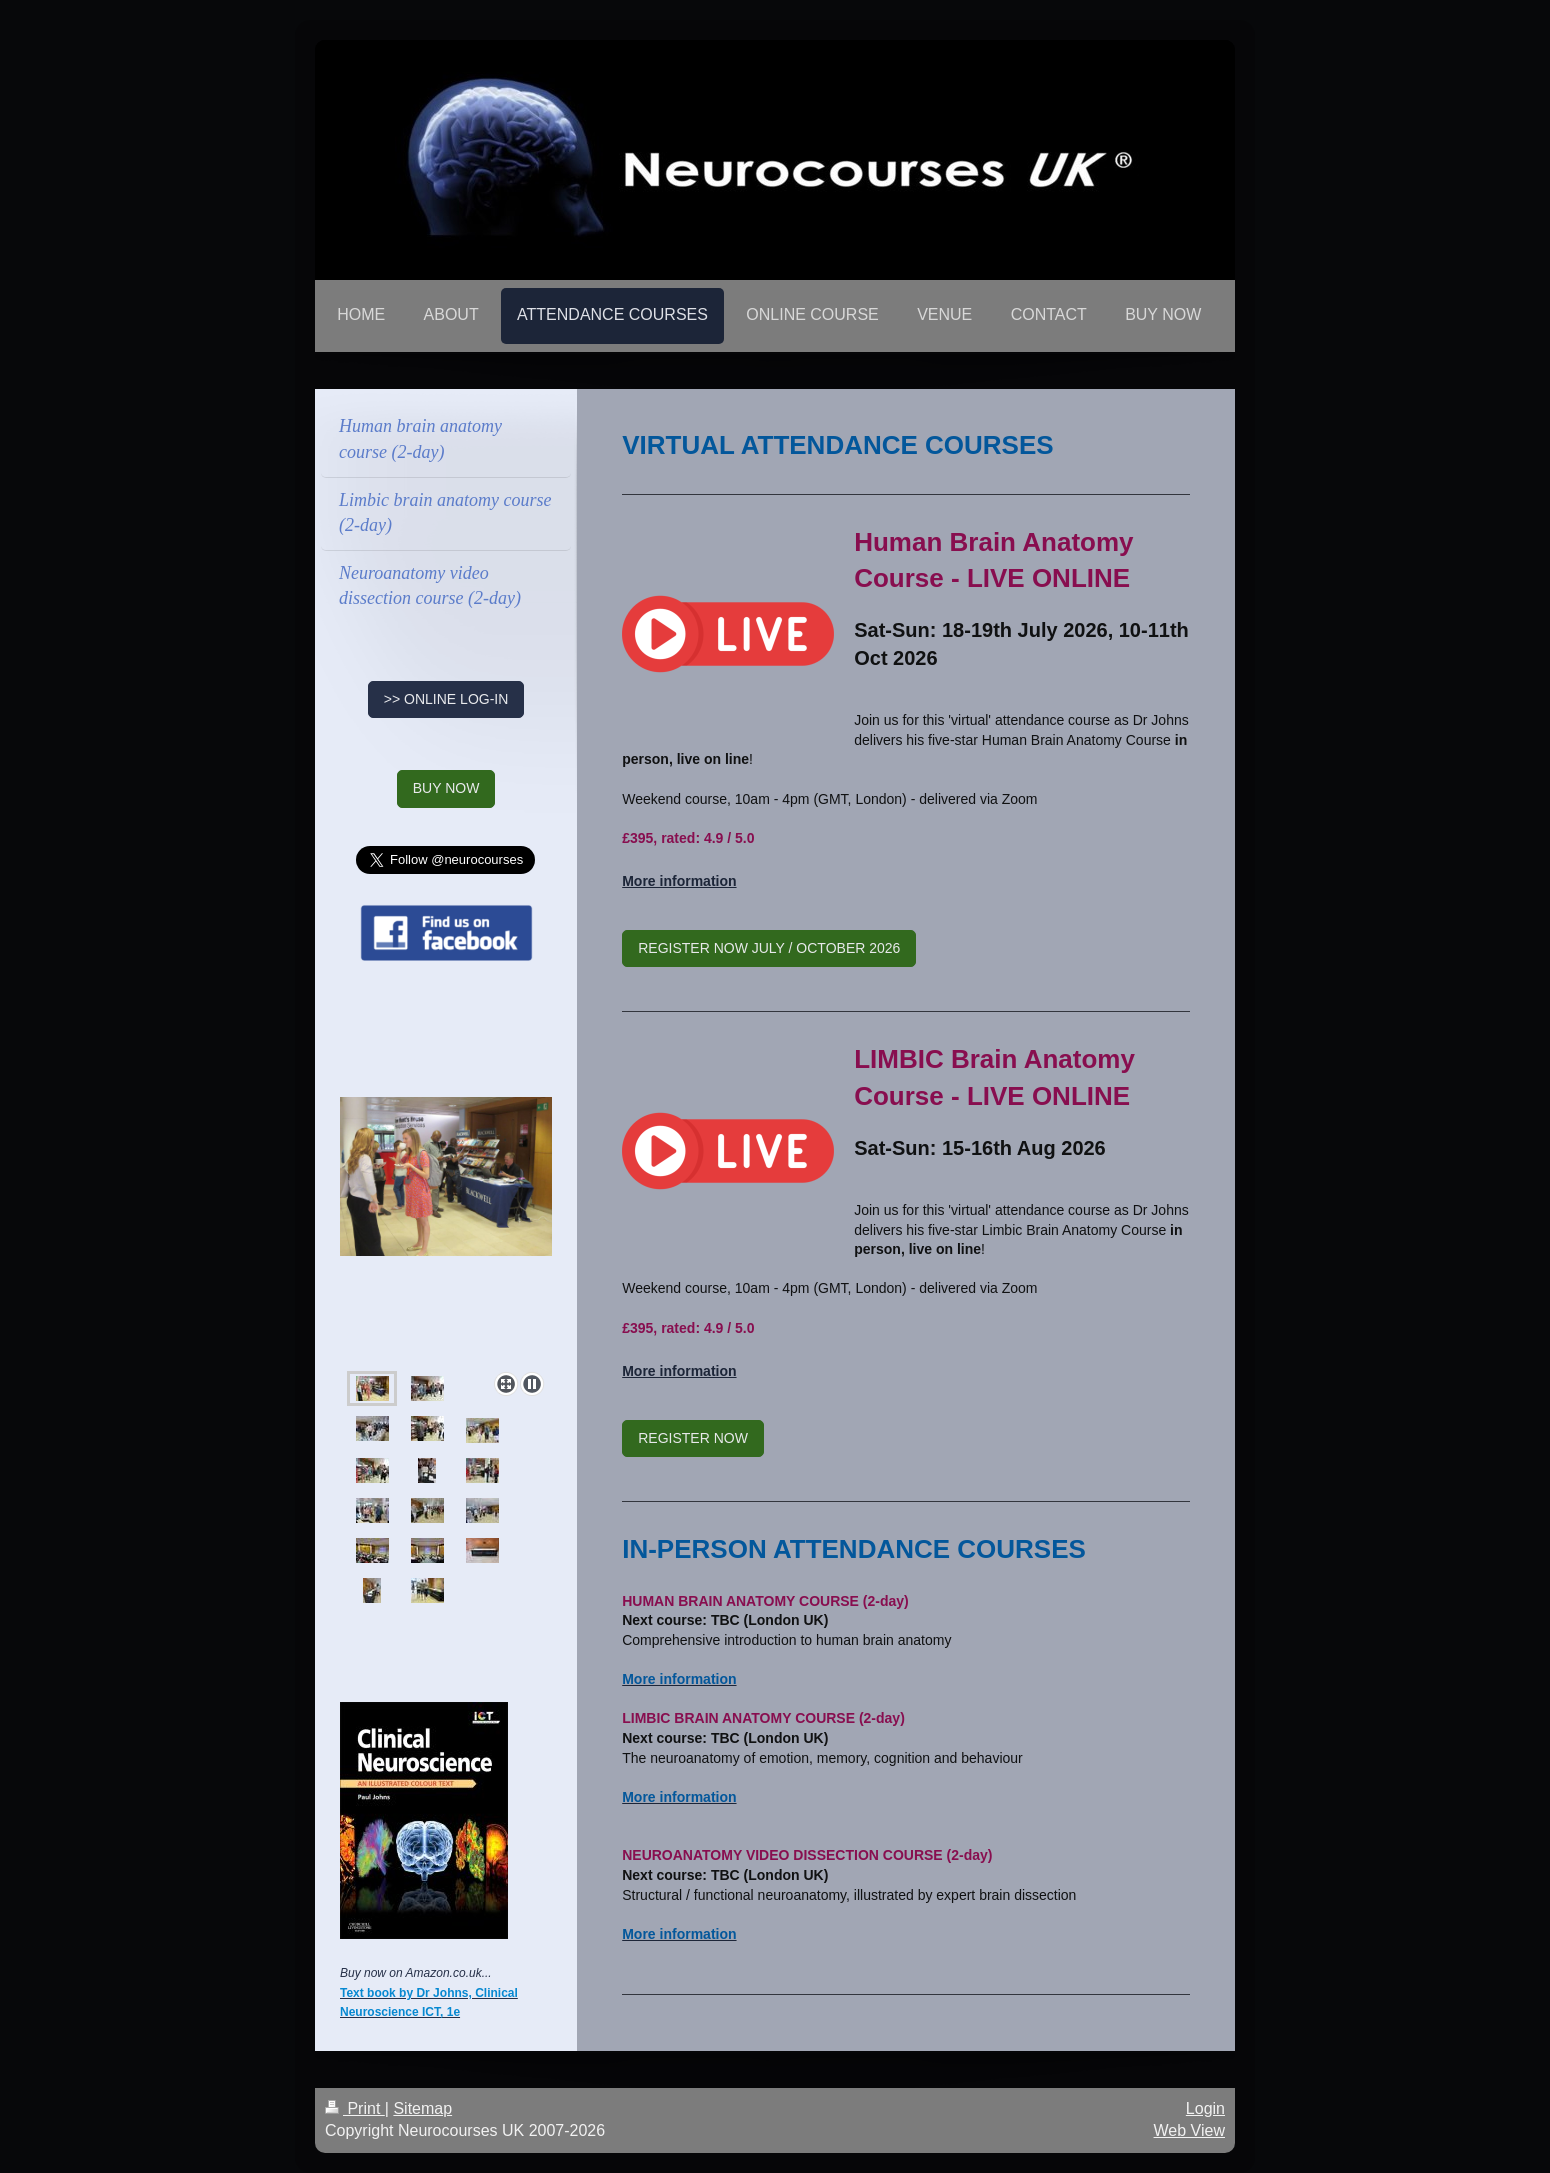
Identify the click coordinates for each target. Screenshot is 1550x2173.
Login (1205, 2108)
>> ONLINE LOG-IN (446, 699)
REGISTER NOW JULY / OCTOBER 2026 (769, 948)
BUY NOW (446, 788)
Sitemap (422, 2108)
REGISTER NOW (693, 1438)
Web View (1189, 2130)
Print (355, 2108)
